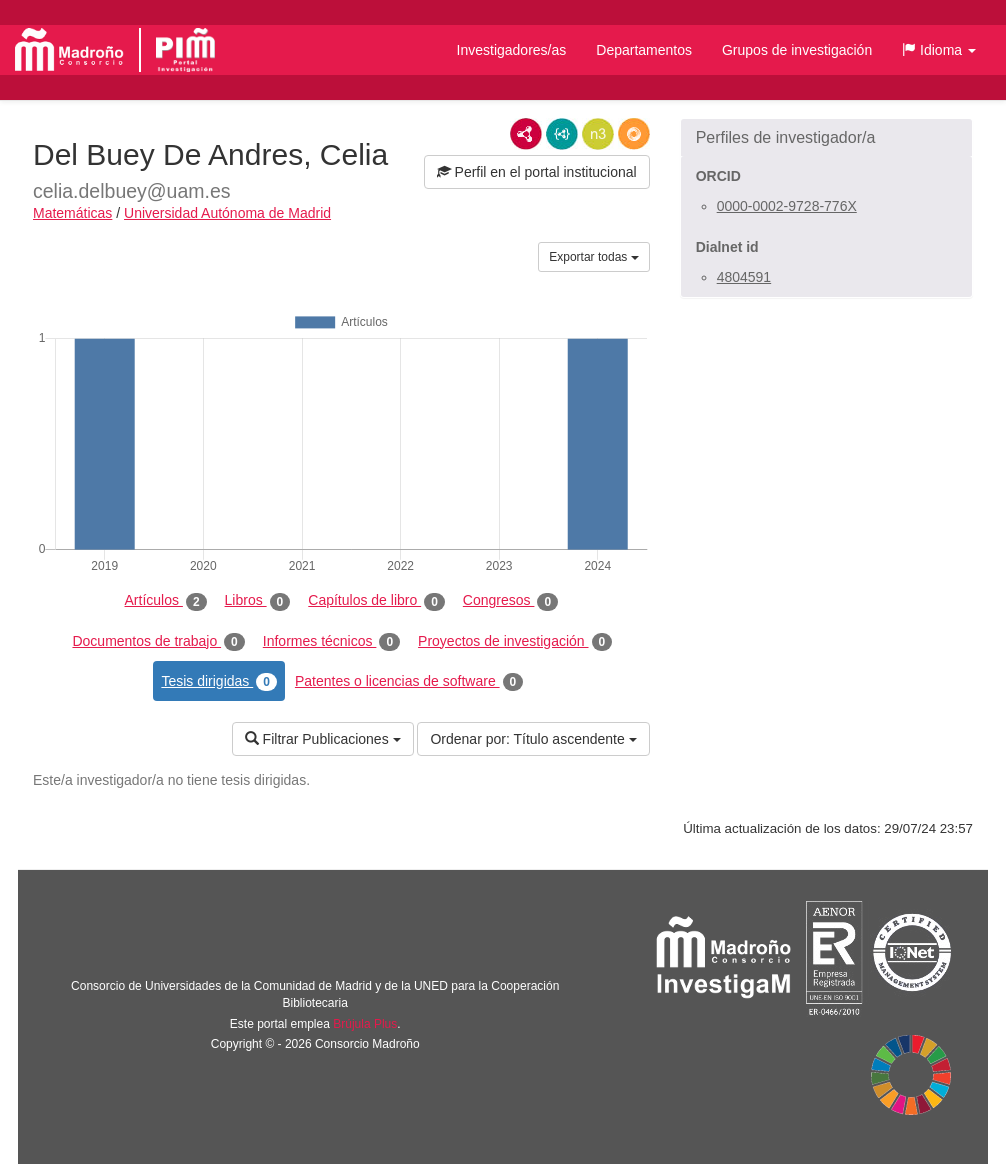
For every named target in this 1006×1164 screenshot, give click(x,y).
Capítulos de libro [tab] (376, 601)
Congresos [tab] (510, 601)
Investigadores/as (512, 50)
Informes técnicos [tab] (331, 642)
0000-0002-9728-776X (787, 206)
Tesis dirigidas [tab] (219, 682)
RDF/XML (526, 134)
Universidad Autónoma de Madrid (227, 213)
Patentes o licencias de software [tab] (409, 682)
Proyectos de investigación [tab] (515, 642)
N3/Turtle (598, 134)
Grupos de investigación (797, 50)
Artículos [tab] (166, 601)
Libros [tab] (258, 601)
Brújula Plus (365, 1024)
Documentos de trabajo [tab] (158, 642)
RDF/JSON (634, 134)
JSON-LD (562, 134)
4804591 (744, 277)
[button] (939, 50)
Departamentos (644, 50)
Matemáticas (72, 213)
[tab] (826, 138)
